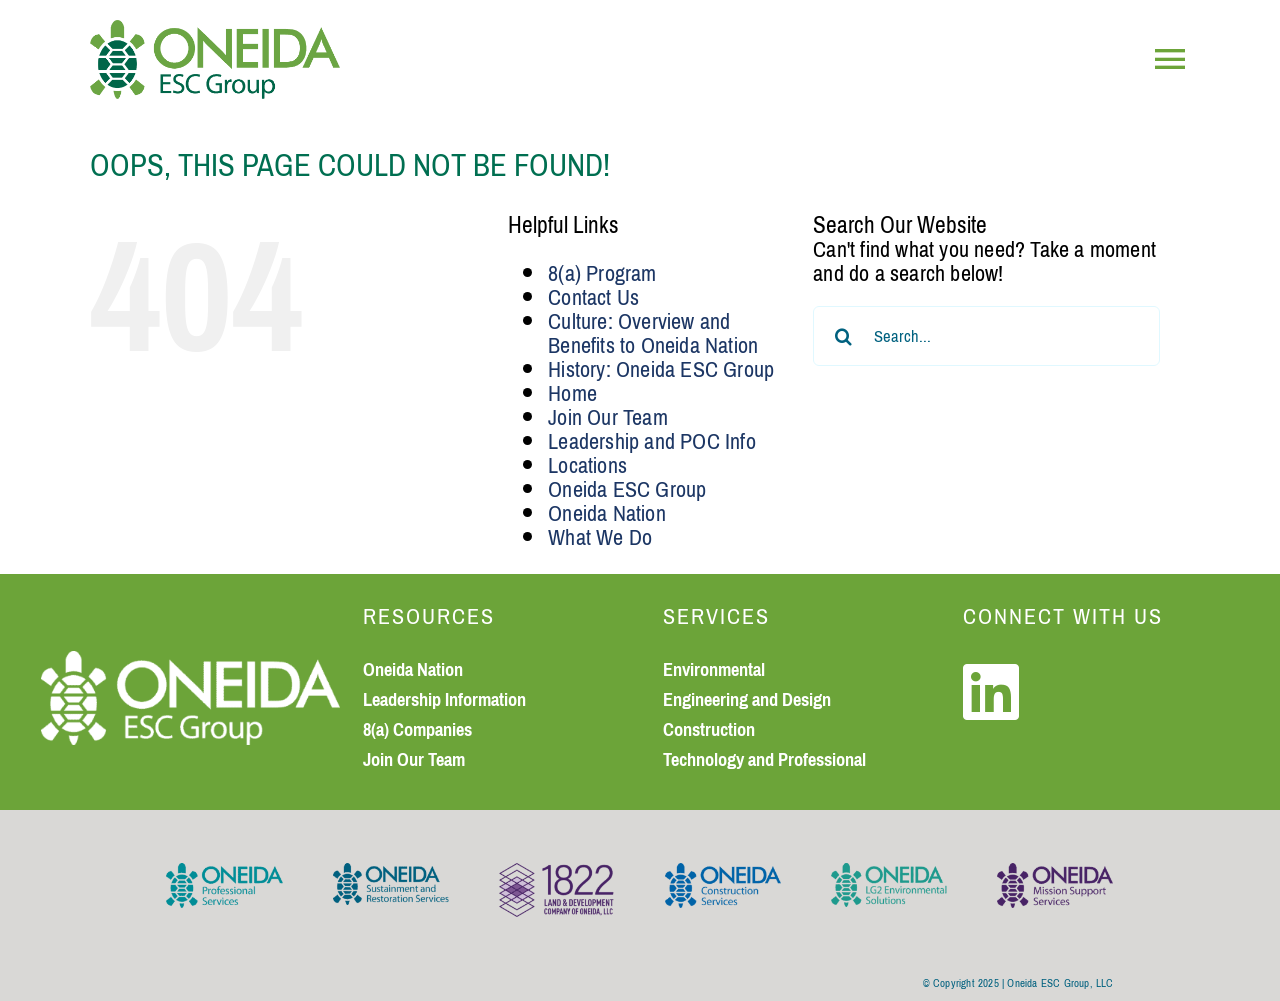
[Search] (843, 336)
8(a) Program (602, 273)
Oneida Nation (607, 513)
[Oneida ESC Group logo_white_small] (191, 662)
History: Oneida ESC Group (661, 369)
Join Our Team (608, 417)
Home (572, 393)
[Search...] (986, 336)
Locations (587, 465)
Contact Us (593, 297)
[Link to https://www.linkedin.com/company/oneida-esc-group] (991, 692)
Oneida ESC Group (627, 489)
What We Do (600, 537)
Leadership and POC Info (652, 441)
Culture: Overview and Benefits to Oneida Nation (653, 333)
